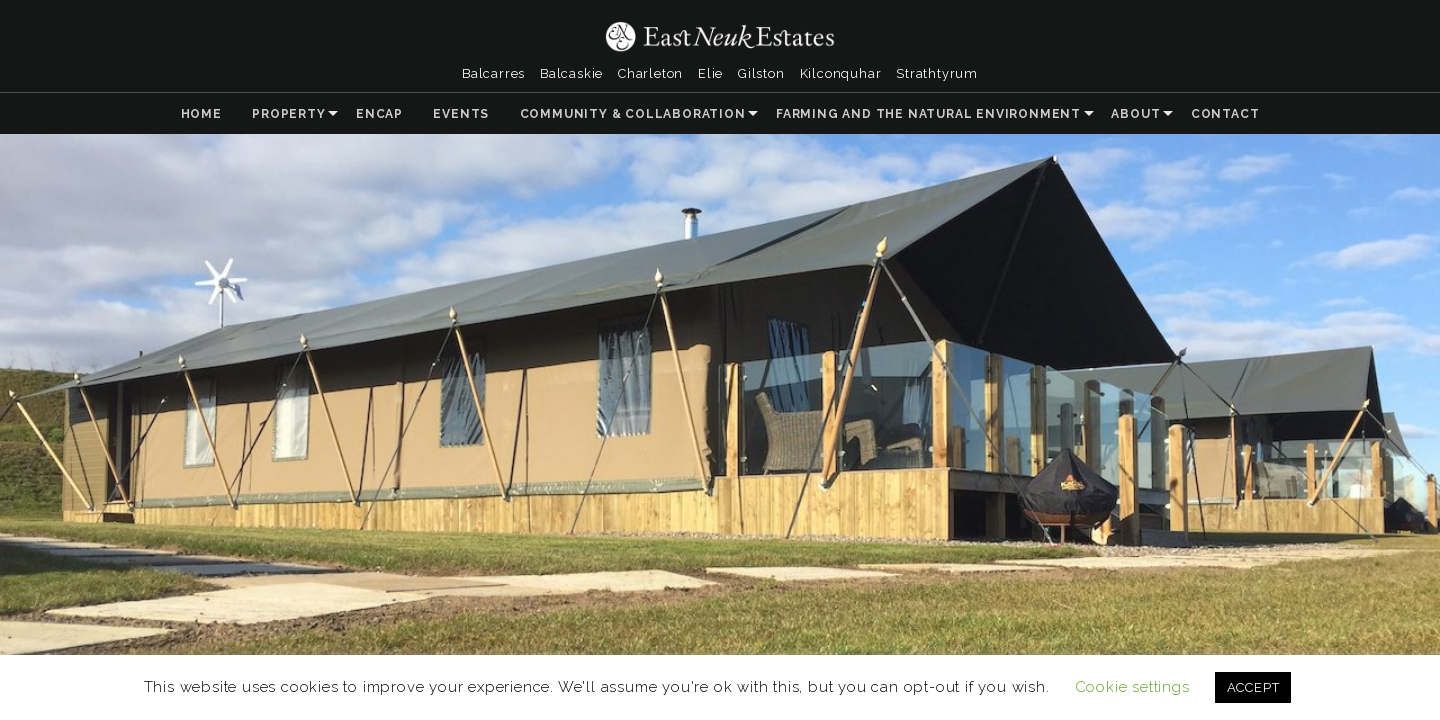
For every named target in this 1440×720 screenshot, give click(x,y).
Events (461, 114)
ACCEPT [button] (1253, 687)
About (1135, 114)
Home (201, 114)
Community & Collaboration (633, 114)
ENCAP (379, 114)
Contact (1225, 114)
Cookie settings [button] (1132, 687)
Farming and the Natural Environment (928, 114)
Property (288, 114)
